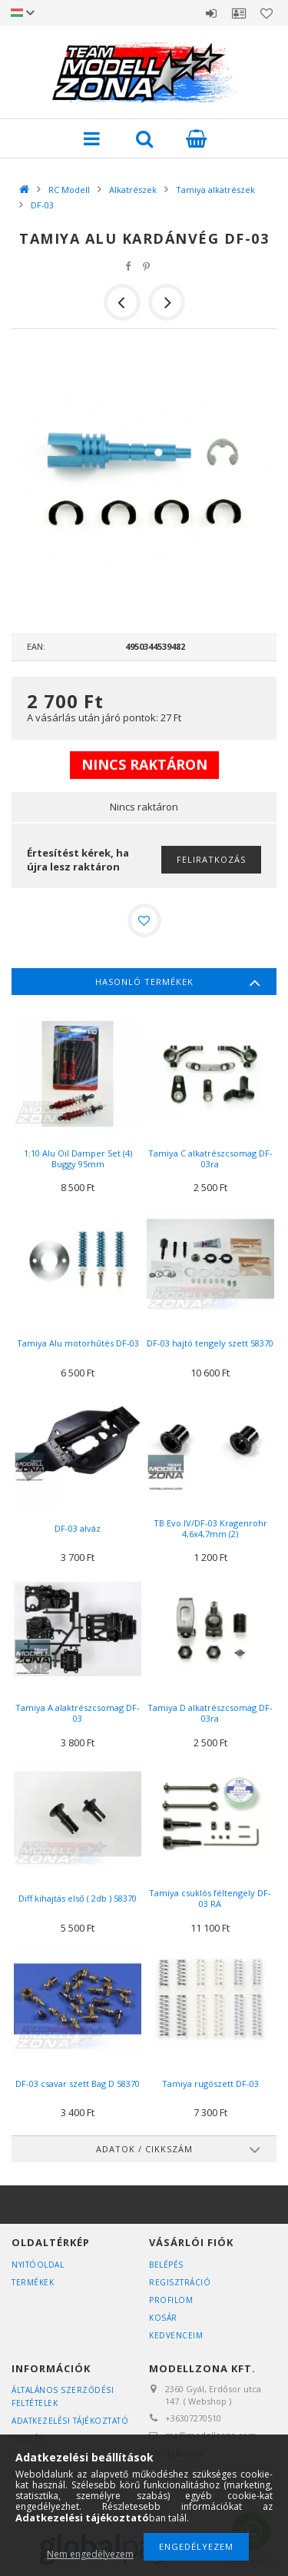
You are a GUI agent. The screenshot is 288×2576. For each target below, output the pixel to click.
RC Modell (69, 189)
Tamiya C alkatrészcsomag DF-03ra (210, 1158)
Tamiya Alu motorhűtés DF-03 (78, 1343)
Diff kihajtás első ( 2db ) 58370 (77, 1898)
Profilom (171, 2300)
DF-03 (42, 205)
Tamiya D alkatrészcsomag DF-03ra (210, 1713)
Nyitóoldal (38, 2264)
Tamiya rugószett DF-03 (210, 2083)
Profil (238, 13)
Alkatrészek (133, 189)
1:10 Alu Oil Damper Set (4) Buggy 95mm (78, 1158)
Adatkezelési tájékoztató (70, 2420)
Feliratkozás (211, 859)
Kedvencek (266, 13)
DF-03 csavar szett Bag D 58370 (77, 2083)
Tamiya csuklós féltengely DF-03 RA (210, 1898)
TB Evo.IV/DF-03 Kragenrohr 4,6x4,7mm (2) (210, 1528)
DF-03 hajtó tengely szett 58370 (210, 1343)
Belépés (211, 13)
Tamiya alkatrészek (215, 189)
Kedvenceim (176, 2335)
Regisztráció (179, 2282)
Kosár (163, 2317)
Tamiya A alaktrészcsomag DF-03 (77, 1713)
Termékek (33, 2282)
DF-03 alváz (78, 1528)
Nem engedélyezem (90, 2554)
